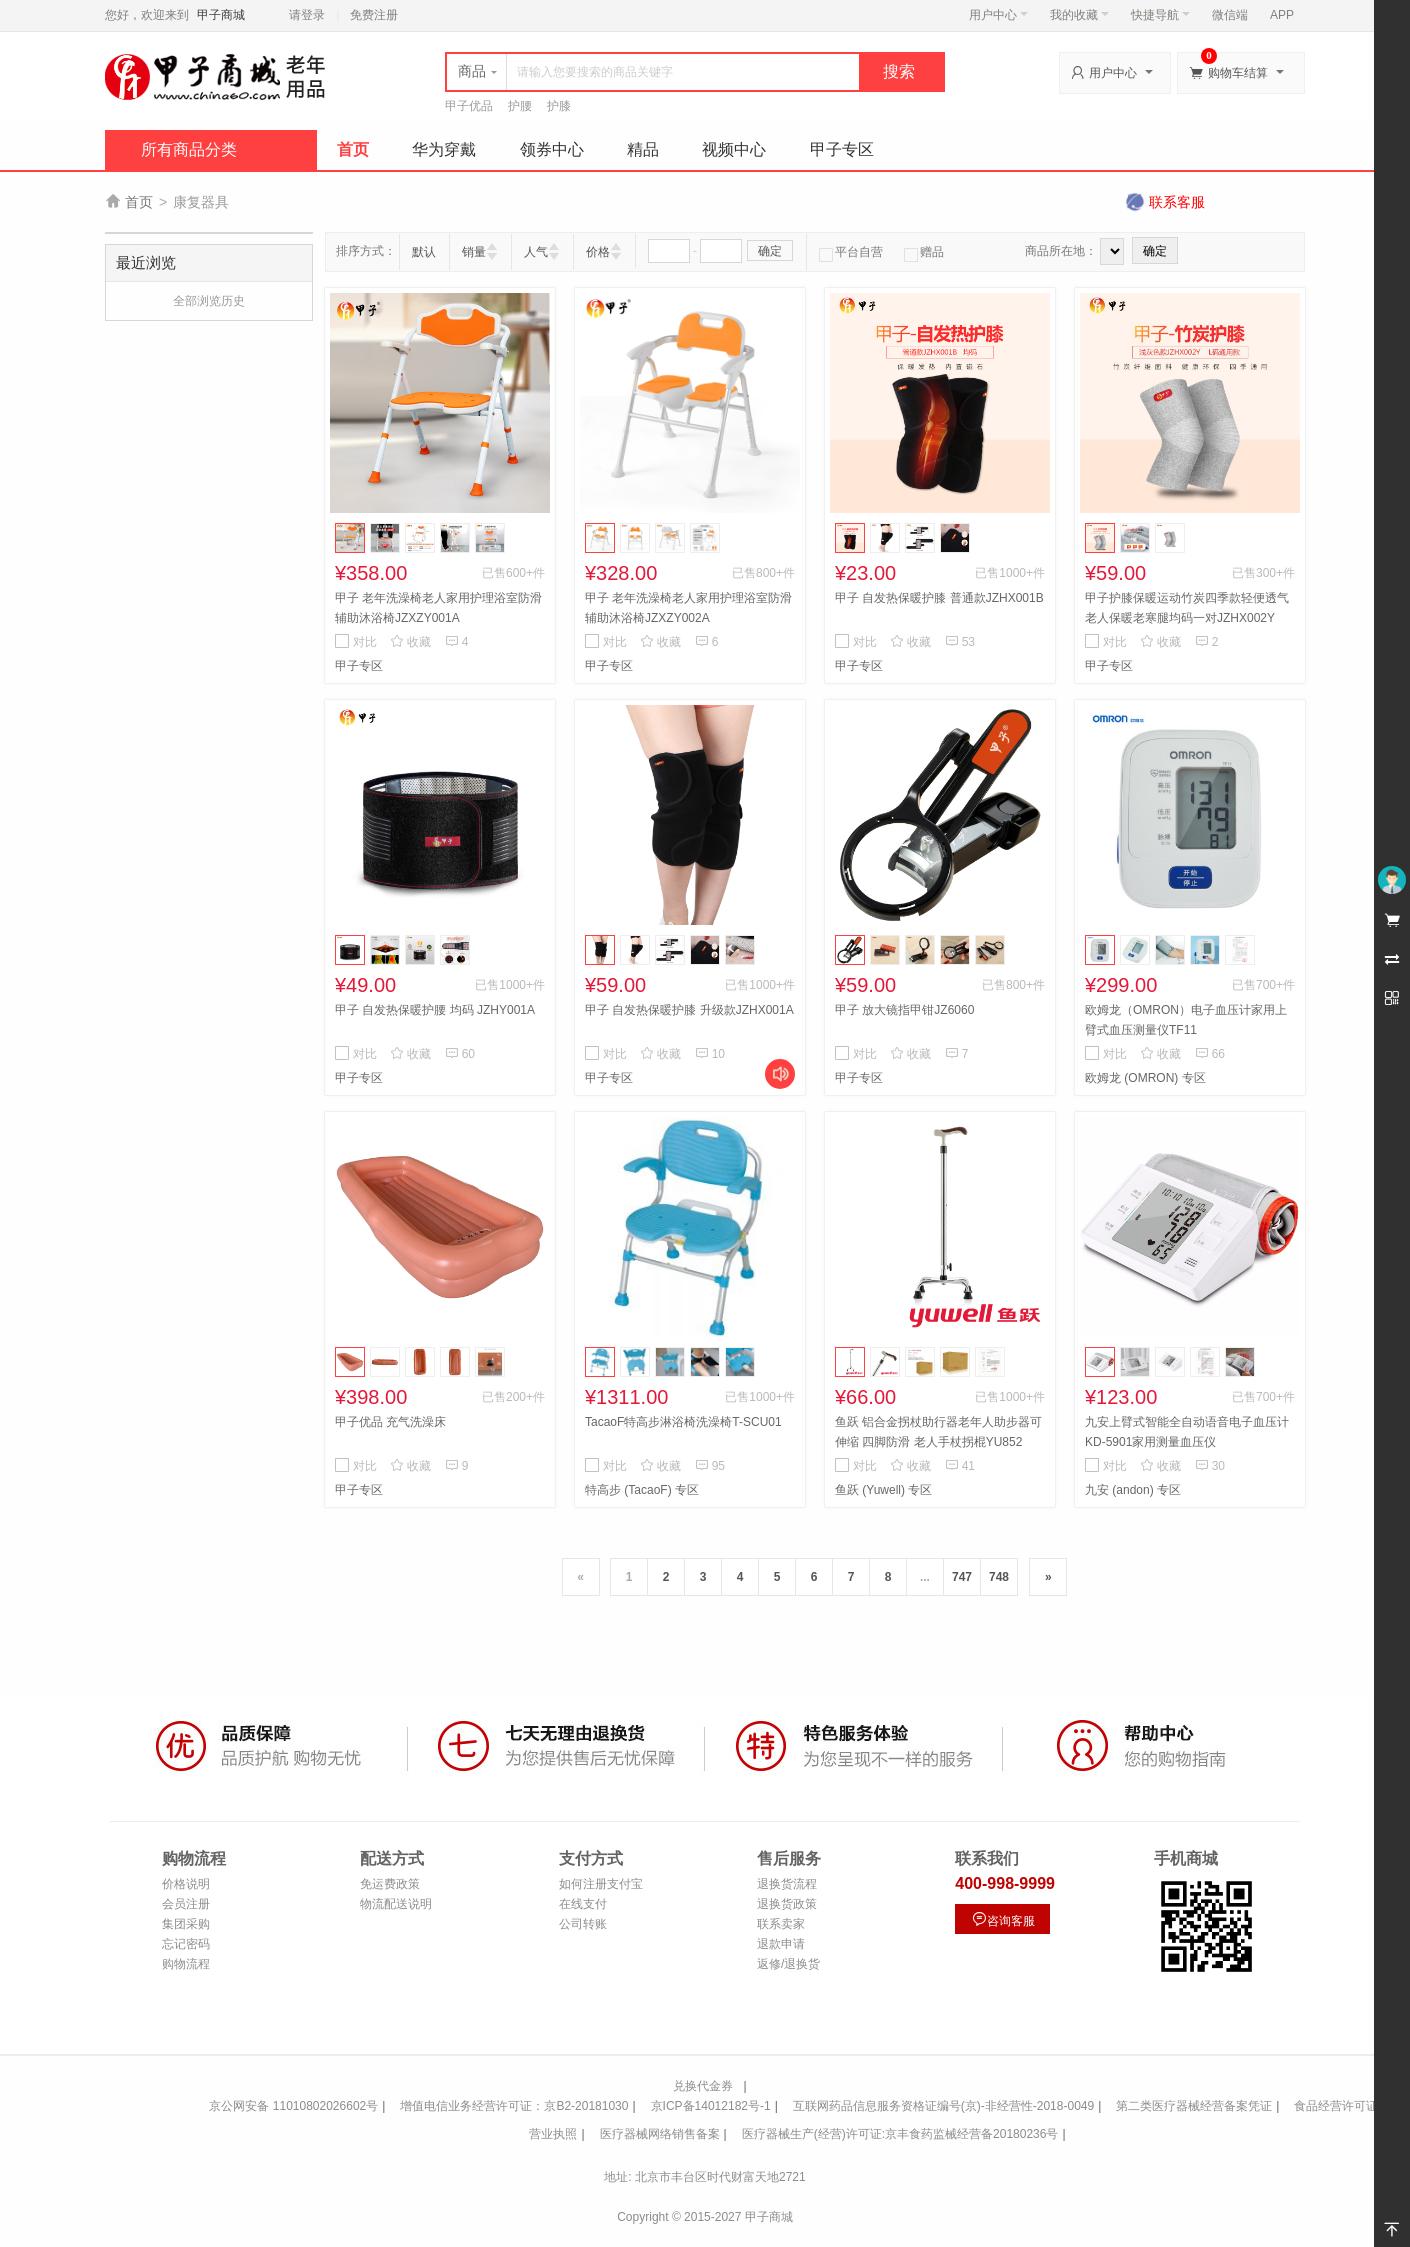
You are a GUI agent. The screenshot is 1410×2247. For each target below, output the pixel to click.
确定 (770, 251)
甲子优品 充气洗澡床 (390, 1422)
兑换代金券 (703, 2086)
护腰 (520, 106)
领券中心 (552, 149)
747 (962, 1577)
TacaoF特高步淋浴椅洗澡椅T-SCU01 (683, 1422)
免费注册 (374, 15)
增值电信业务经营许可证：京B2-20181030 (514, 2106)
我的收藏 (1079, 15)
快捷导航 (1160, 15)
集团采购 (186, 1924)
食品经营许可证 (1336, 2106)
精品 (643, 149)
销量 (474, 252)
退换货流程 (787, 1884)
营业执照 (553, 2134)
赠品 (924, 252)
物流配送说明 (396, 1904)
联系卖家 (781, 1924)
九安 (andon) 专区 (1133, 1490)
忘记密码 (186, 1944)
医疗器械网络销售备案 (660, 2134)
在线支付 (583, 1904)
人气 (536, 252)
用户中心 (998, 15)
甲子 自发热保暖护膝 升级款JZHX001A (689, 1010)
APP (1282, 15)
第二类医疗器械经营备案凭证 (1194, 2106)
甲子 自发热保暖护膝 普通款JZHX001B (939, 598)
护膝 (559, 106)
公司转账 (583, 1924)
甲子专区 (842, 149)
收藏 (410, 642)
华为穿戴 (444, 149)
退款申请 (781, 1944)
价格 (598, 252)
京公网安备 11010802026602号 (293, 2106)
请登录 (307, 15)
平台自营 (851, 252)
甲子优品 (469, 106)
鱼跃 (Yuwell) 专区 (883, 1490)
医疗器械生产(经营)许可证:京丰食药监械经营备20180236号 (900, 2134)
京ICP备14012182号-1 (711, 2106)
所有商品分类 (189, 149)
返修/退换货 (788, 1964)
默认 (424, 252)
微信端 (1230, 15)
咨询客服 (1003, 1919)
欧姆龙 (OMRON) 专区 (1145, 1078)
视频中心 (734, 149)
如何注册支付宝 (601, 1884)
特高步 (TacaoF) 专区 (642, 1490)
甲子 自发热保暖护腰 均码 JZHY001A (435, 1010)
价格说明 (186, 1884)
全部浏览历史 (209, 301)
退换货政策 (787, 1904)
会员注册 (186, 1904)
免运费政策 (390, 1884)
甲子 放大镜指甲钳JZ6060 (904, 1010)
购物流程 (186, 1964)
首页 (353, 149)
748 (999, 1577)
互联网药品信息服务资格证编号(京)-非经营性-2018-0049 (943, 2106)
